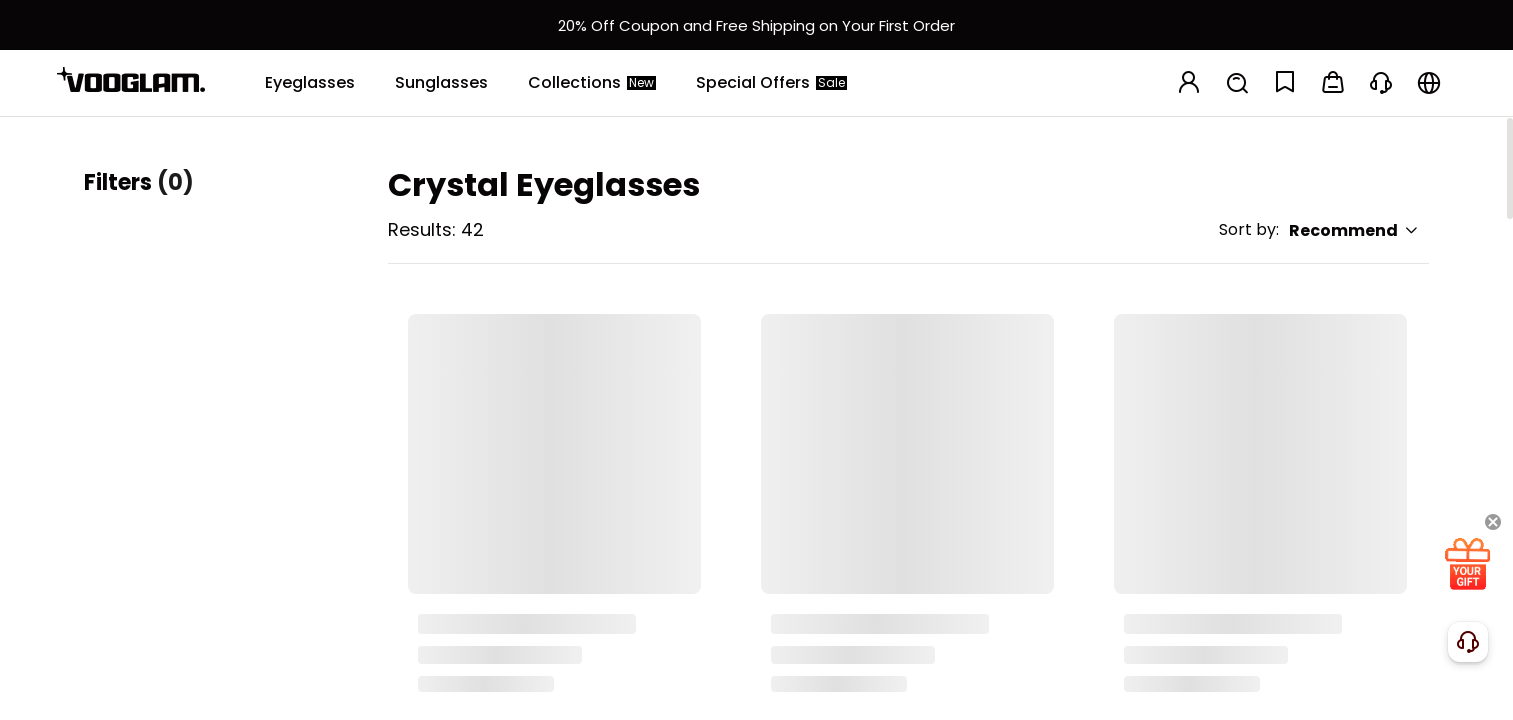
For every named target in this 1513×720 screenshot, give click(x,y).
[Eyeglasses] (310, 83)
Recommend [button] (1354, 230)
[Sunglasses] (441, 83)
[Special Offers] (771, 83)
